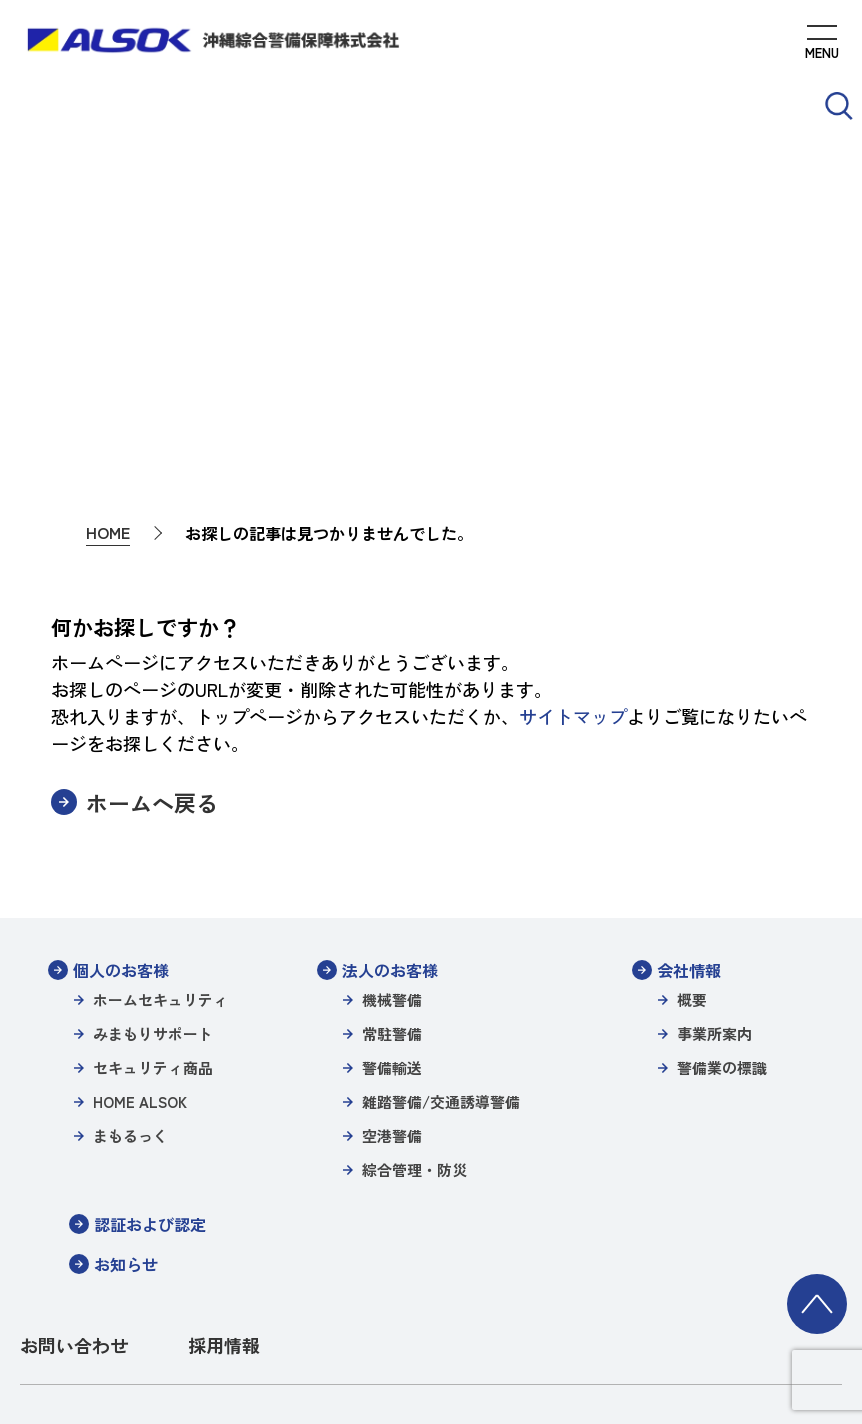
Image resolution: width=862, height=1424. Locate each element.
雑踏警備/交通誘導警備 (441, 902)
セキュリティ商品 (153, 868)
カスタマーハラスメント (551, 1285)
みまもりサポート (153, 834)
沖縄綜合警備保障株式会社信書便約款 (388, 1258)
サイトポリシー (219, 1231)
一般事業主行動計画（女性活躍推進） (349, 1285)
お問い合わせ (74, 1146)
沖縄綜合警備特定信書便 (186, 1258)
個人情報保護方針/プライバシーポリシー (405, 1231)
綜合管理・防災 (414, 970)
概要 (692, 800)
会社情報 (689, 771)
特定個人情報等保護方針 (617, 1231)
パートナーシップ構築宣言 (597, 1258)
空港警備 (392, 936)
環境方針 (721, 1258)
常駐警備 (392, 834)
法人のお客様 (390, 771)
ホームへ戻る (152, 603)
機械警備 (392, 800)
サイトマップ (573, 517)
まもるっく (130, 936)
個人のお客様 (121, 771)
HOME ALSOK (140, 902)
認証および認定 (150, 1025)
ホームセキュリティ (160, 800)
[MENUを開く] (822, 45)
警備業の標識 (722, 868)
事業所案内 (714, 834)
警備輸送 (392, 868)
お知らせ (126, 1065)
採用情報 (224, 1146)
